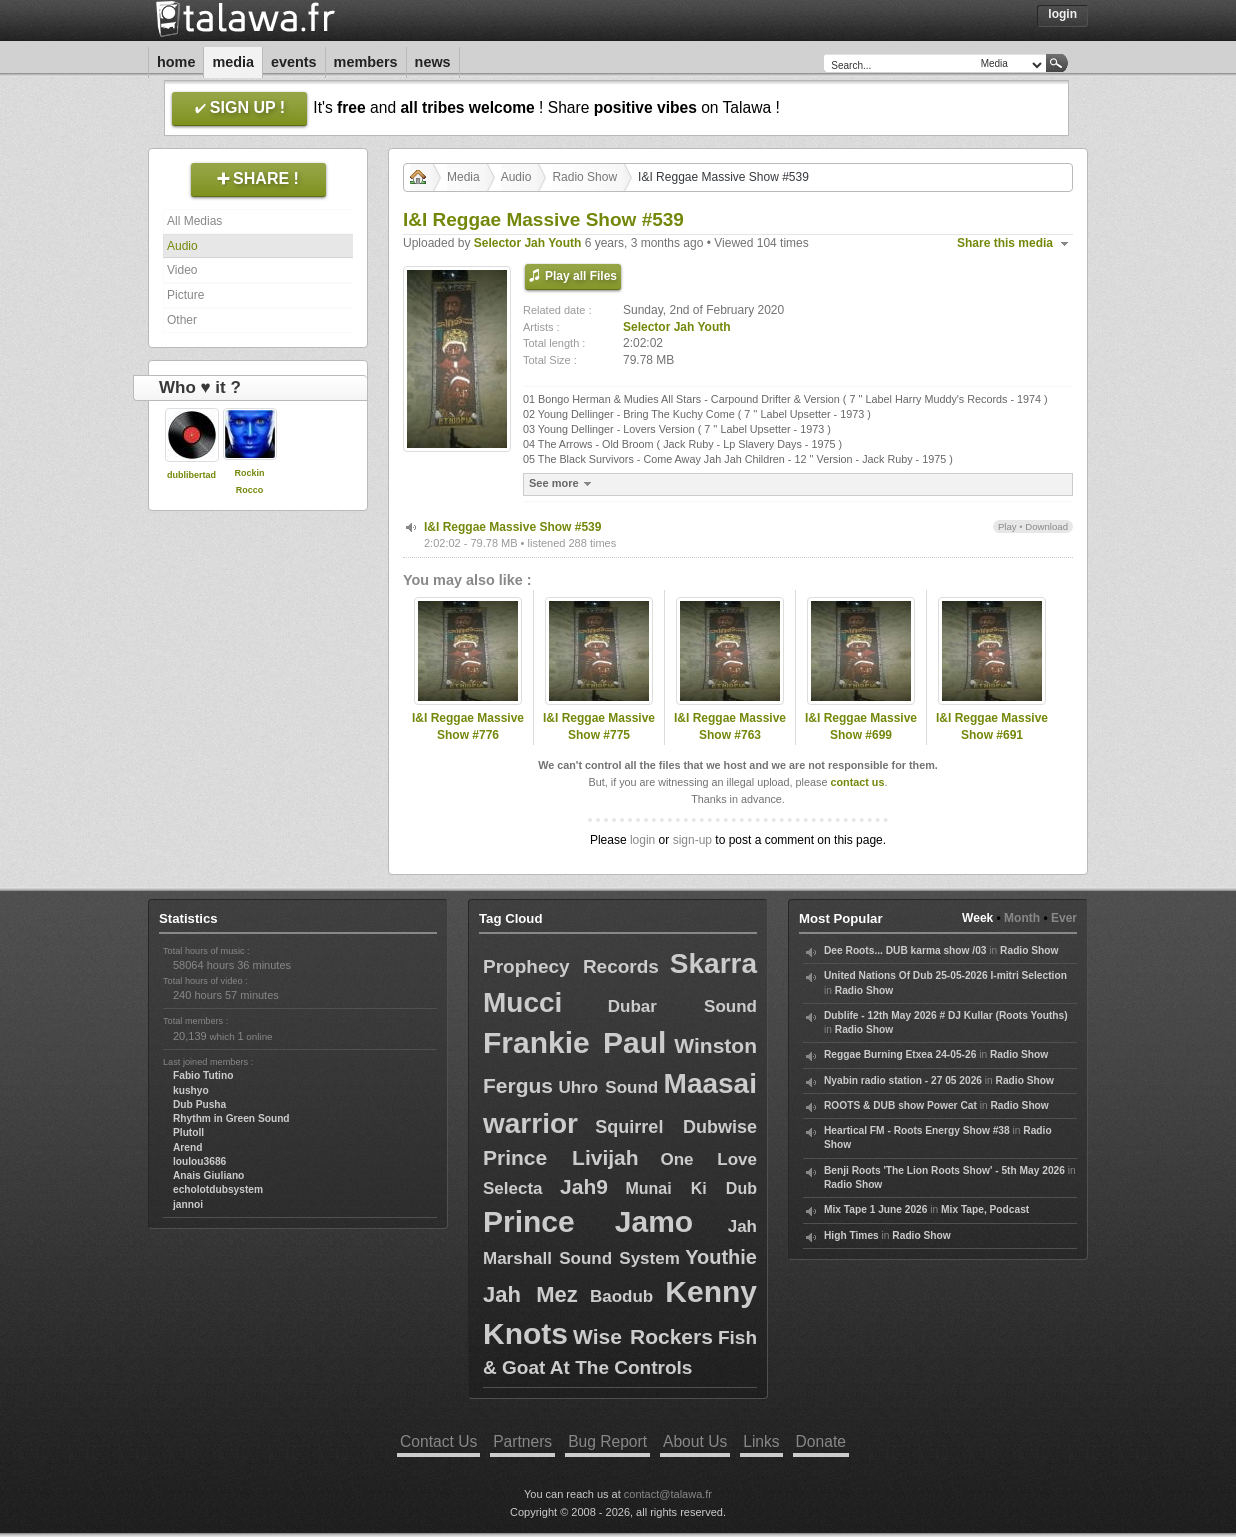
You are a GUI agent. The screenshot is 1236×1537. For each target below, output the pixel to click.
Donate (821, 1441)
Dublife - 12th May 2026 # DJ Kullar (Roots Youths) (946, 1015)
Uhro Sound (608, 1087)
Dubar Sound (682, 1006)
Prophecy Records (571, 966)
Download (1046, 526)
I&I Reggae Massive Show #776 (468, 726)
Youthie (721, 1257)
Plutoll (188, 1132)
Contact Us (438, 1441)
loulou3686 (199, 1161)
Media (233, 62)
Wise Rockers (643, 1336)
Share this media (1005, 243)
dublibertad (191, 475)
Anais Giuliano (208, 1175)
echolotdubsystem (218, 1189)
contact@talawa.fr (668, 1494)
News (433, 62)
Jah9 (584, 1186)
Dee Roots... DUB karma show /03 (905, 950)
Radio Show (584, 177)
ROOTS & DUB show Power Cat (900, 1105)
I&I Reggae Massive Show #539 (512, 527)
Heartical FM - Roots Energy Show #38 (917, 1130)
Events (294, 62)
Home (176, 62)
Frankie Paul (574, 1042)
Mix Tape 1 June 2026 (875, 1209)
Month (1022, 918)
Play (1007, 526)
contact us (857, 782)
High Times (851, 1235)
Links (761, 1441)
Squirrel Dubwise (676, 1127)
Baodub (621, 1296)
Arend (187, 1147)
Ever (1064, 918)
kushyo (191, 1090)
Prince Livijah (561, 1157)
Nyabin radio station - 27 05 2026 (903, 1080)
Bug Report (607, 1441)
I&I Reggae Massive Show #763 (730, 726)
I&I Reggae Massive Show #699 (861, 726)
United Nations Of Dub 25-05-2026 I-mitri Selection (945, 975)
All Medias (194, 221)
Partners (522, 1441)
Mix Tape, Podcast (985, 1209)
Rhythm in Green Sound (231, 1118)
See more (562, 483)
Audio (182, 246)
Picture (185, 295)
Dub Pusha (199, 1104)
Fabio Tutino (203, 1075)
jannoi (188, 1204)
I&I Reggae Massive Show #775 (599, 726)
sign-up (692, 840)
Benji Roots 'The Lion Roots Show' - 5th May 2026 (944, 1170)
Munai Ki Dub (691, 1188)
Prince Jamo (588, 1221)
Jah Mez (530, 1294)
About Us (695, 1441)
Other (182, 320)
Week (977, 918)
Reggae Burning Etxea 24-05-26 (900, 1054)
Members (366, 62)
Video (182, 270)
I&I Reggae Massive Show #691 (992, 726)
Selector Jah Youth (528, 243)
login (642, 840)
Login (1062, 14)
